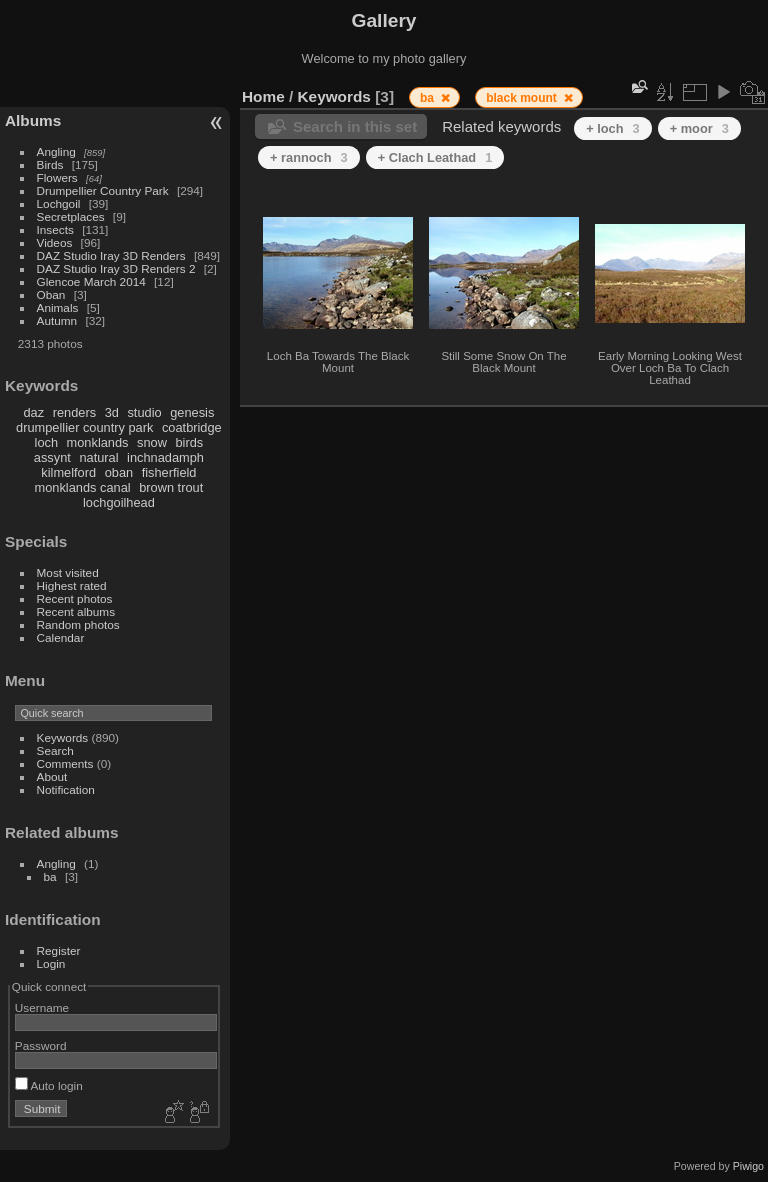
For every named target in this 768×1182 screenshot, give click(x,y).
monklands (98, 442)
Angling (56, 151)
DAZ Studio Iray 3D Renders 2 (116, 268)
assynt (52, 457)
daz (34, 412)
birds (189, 442)
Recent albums (76, 611)
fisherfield (169, 472)
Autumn (57, 320)
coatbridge (192, 427)
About (52, 776)
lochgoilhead (119, 502)
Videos (55, 242)
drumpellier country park (84, 427)
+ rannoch (309, 157)
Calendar (61, 637)
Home (263, 96)
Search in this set (355, 126)
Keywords (63, 737)
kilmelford (68, 472)
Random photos (78, 624)
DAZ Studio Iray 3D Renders (111, 255)
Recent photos (75, 598)
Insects (55, 229)
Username (42, 1007)
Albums (33, 120)
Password (41, 1045)
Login (51, 963)
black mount (523, 98)
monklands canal (83, 487)
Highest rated (72, 585)
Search (55, 750)
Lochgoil (59, 203)
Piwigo (748, 1166)
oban (119, 472)
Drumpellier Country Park (103, 190)
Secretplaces (71, 216)
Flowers (57, 177)
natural (98, 457)
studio (144, 412)
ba (50, 876)
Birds (50, 164)
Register (59, 950)
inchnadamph (165, 457)
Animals (58, 307)
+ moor (699, 128)
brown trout (171, 487)
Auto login (49, 1085)
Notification (66, 789)
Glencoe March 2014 (91, 281)
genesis (192, 412)
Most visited (68, 572)
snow (152, 442)
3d (112, 412)
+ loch (612, 128)
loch (46, 442)
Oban (51, 294)
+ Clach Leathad (435, 157)
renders (74, 412)
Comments (65, 763)
